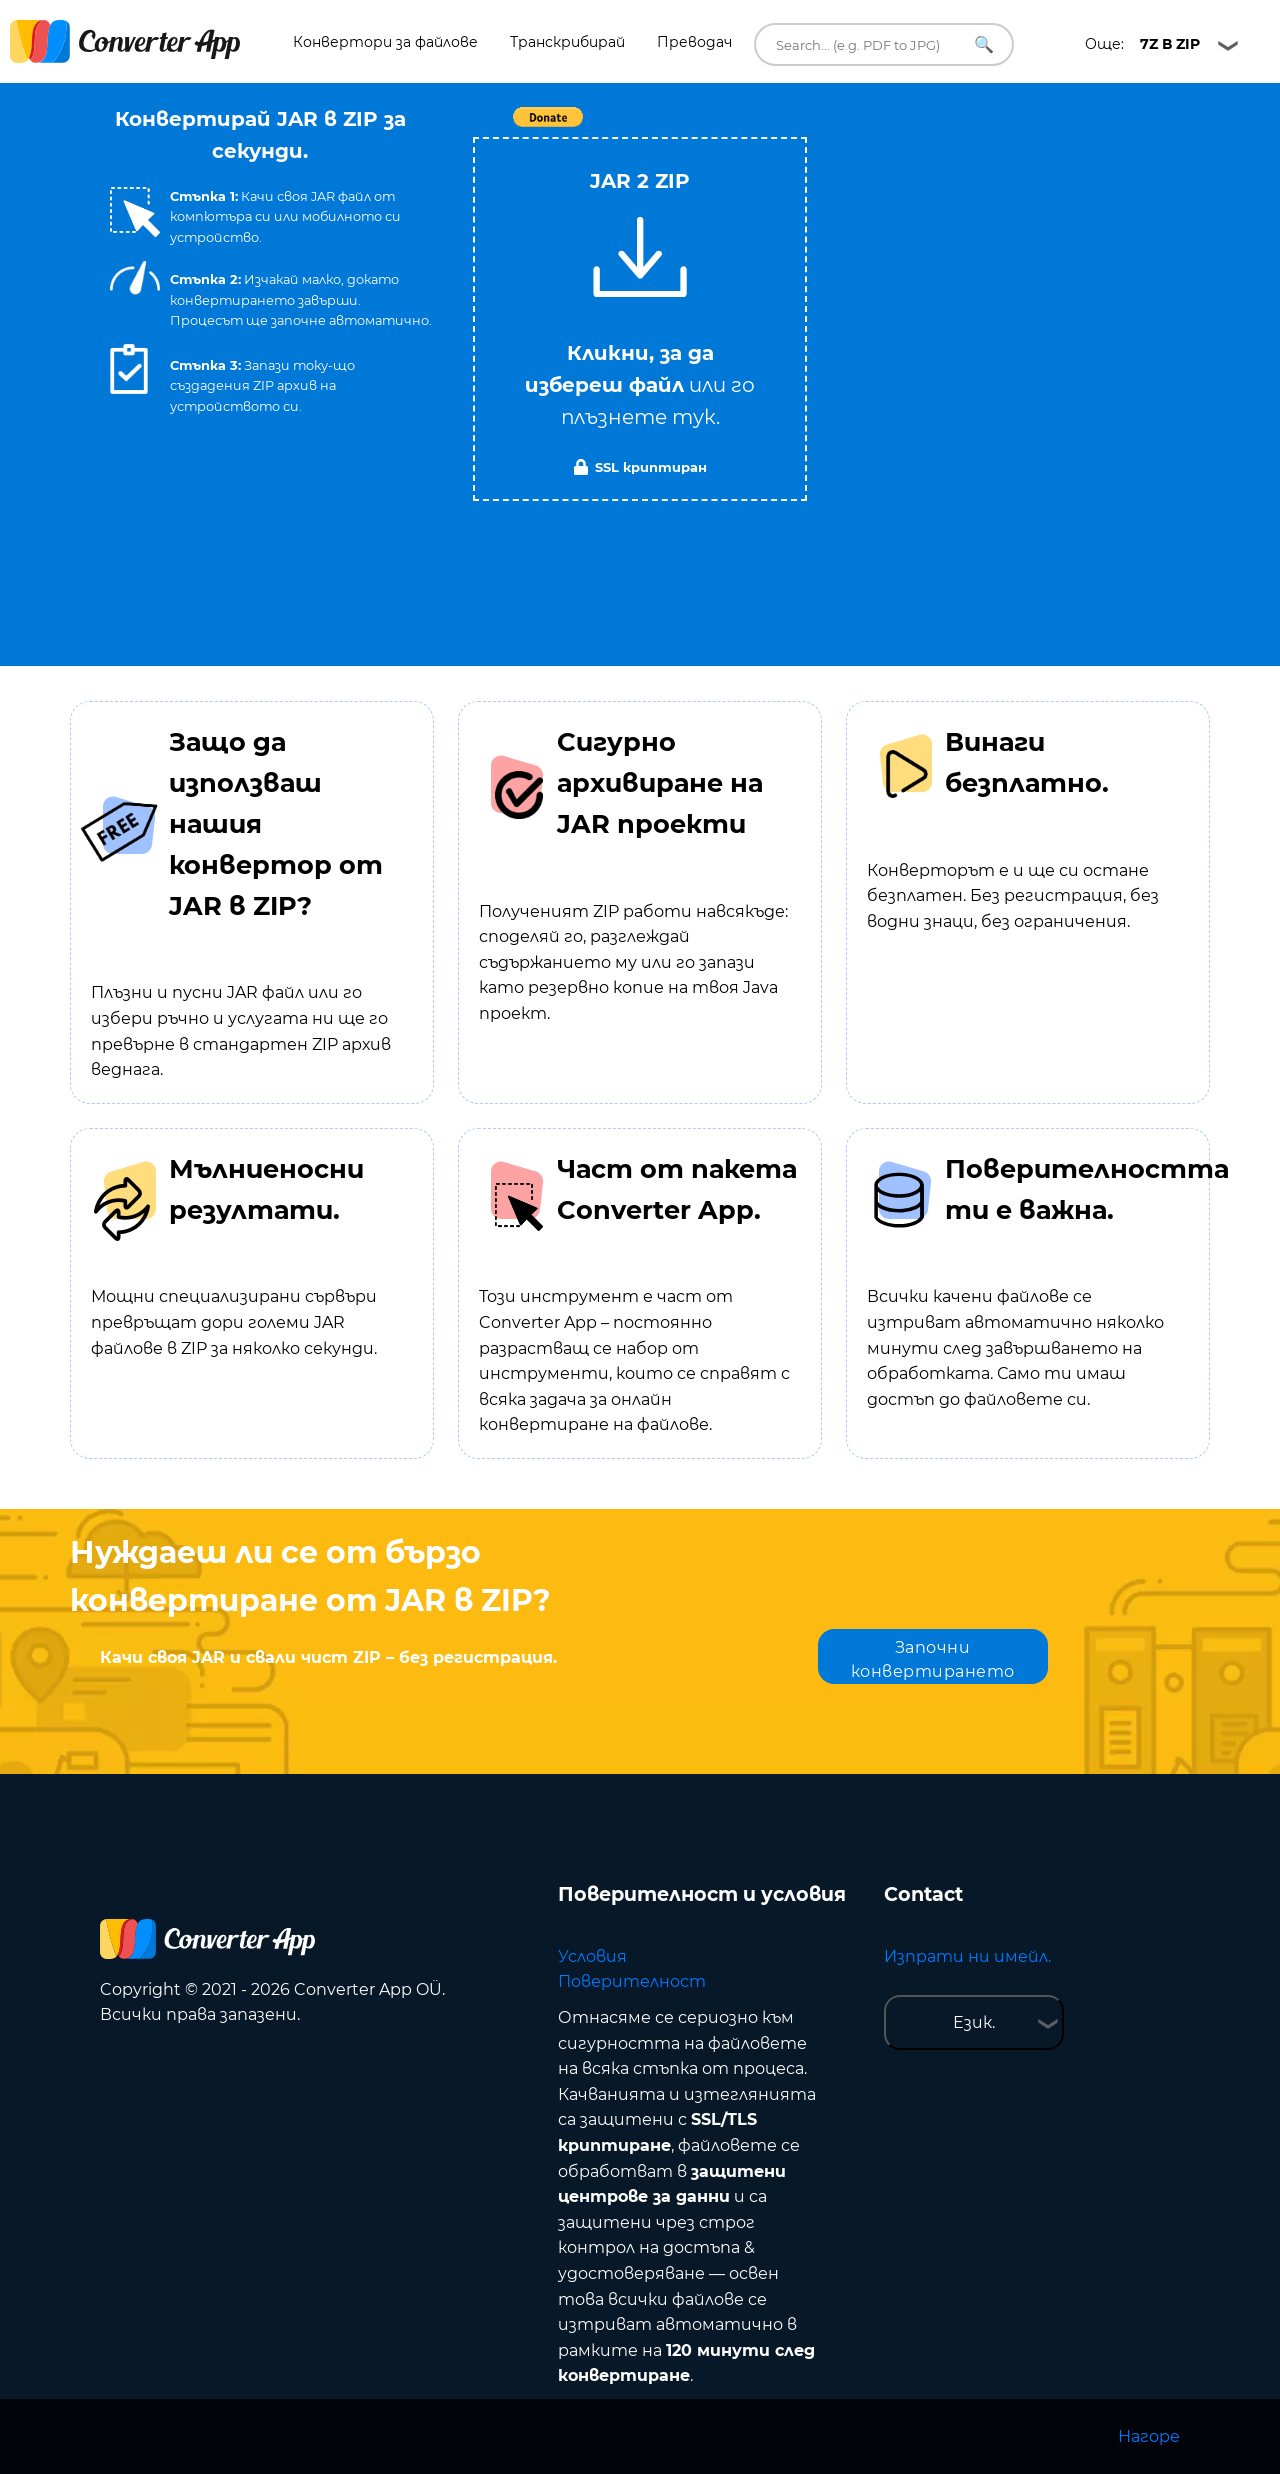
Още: (1142, 44)
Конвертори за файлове (385, 42)
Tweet (755, 127)
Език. (974, 2022)
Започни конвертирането (933, 1659)
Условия (592, 1956)
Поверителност (632, 1981)
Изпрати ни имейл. (967, 1956)
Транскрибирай (567, 42)
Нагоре (1149, 2436)
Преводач (694, 42)
